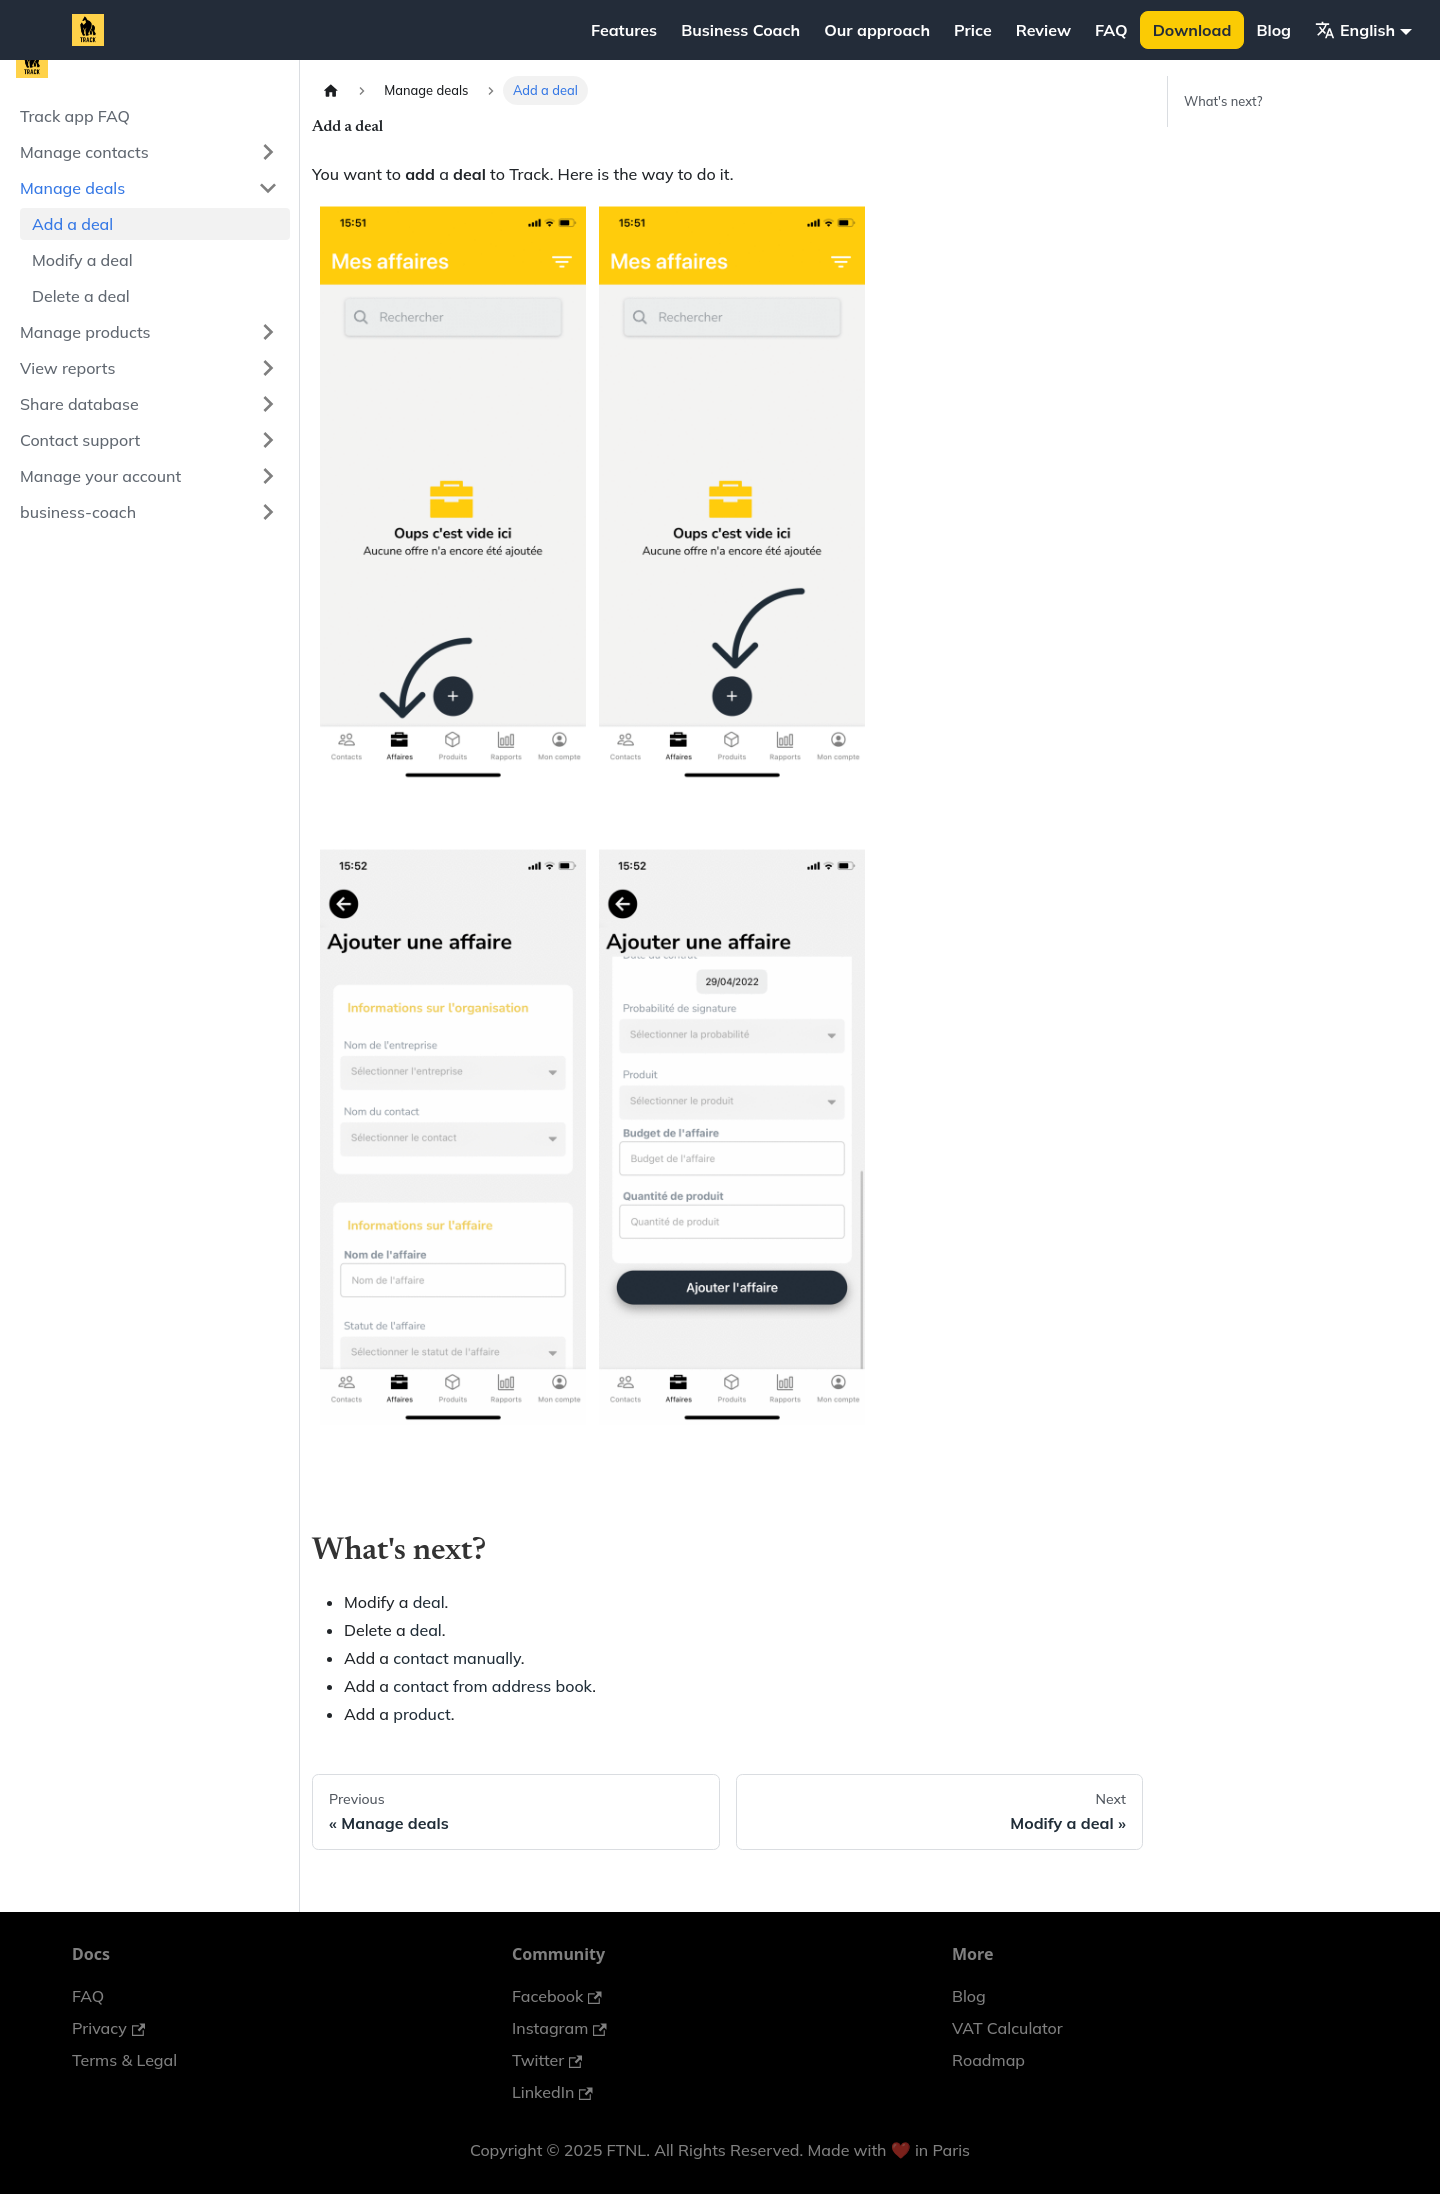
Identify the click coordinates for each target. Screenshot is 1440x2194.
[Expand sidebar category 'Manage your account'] (268, 476)
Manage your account (100, 476)
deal (429, 1602)
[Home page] (331, 90)
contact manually (456, 1658)
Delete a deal (81, 296)
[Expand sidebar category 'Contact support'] (268, 440)
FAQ (1111, 30)
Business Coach (740, 30)
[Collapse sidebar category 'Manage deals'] (268, 188)
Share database (79, 404)
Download (1192, 30)
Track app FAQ (75, 116)
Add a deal (72, 224)
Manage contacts (84, 152)
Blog (1273, 30)
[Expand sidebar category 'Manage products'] (268, 332)
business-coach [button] (78, 512)
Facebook (557, 1996)
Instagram (559, 2028)
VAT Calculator (1007, 2028)
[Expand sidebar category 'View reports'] (268, 368)
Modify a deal (82, 260)
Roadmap (988, 2060)
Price (973, 30)
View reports (67, 368)
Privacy (108, 2028)
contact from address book (492, 1686)
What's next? (1223, 101)
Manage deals (72, 188)
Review (1043, 30)
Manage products (85, 332)
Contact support (80, 440)
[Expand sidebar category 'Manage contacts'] (268, 152)
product (422, 1714)
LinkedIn (552, 2092)
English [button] (1355, 30)
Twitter (547, 2060)
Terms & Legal (124, 2060)
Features (624, 30)
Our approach (877, 30)
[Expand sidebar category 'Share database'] (268, 404)
